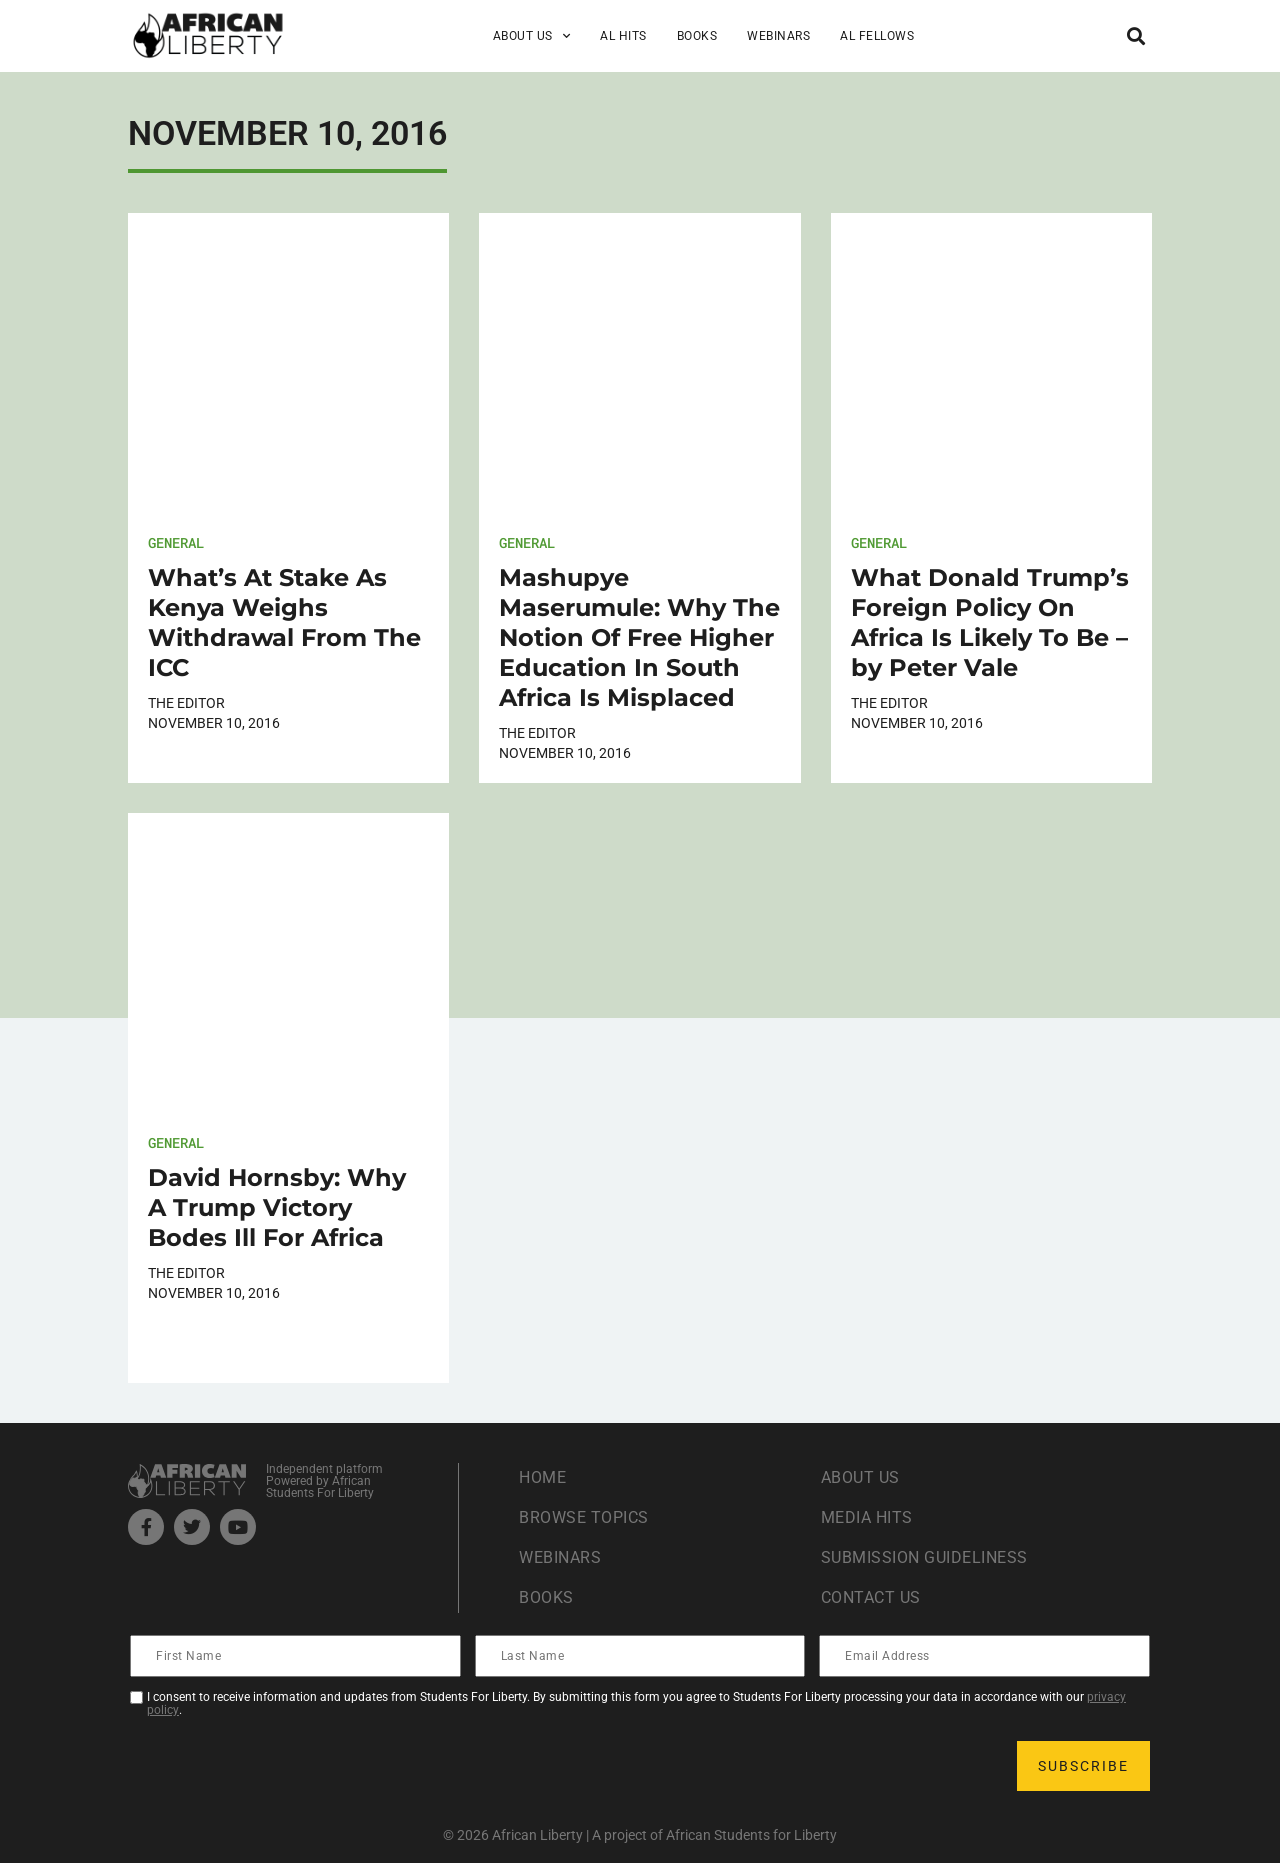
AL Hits (623, 36)
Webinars (778, 36)
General (176, 542)
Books (697, 36)
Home (542, 1477)
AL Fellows (877, 36)
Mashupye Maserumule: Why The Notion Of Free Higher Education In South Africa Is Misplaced (639, 637)
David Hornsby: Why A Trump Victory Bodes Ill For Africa (277, 1207)
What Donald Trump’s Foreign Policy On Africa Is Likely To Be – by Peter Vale (990, 622)
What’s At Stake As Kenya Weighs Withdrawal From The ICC (284, 622)
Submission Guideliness (924, 1557)
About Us (532, 36)
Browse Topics (584, 1517)
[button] (1135, 35)
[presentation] (284, 1766)
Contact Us (871, 1597)
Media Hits (867, 1517)
